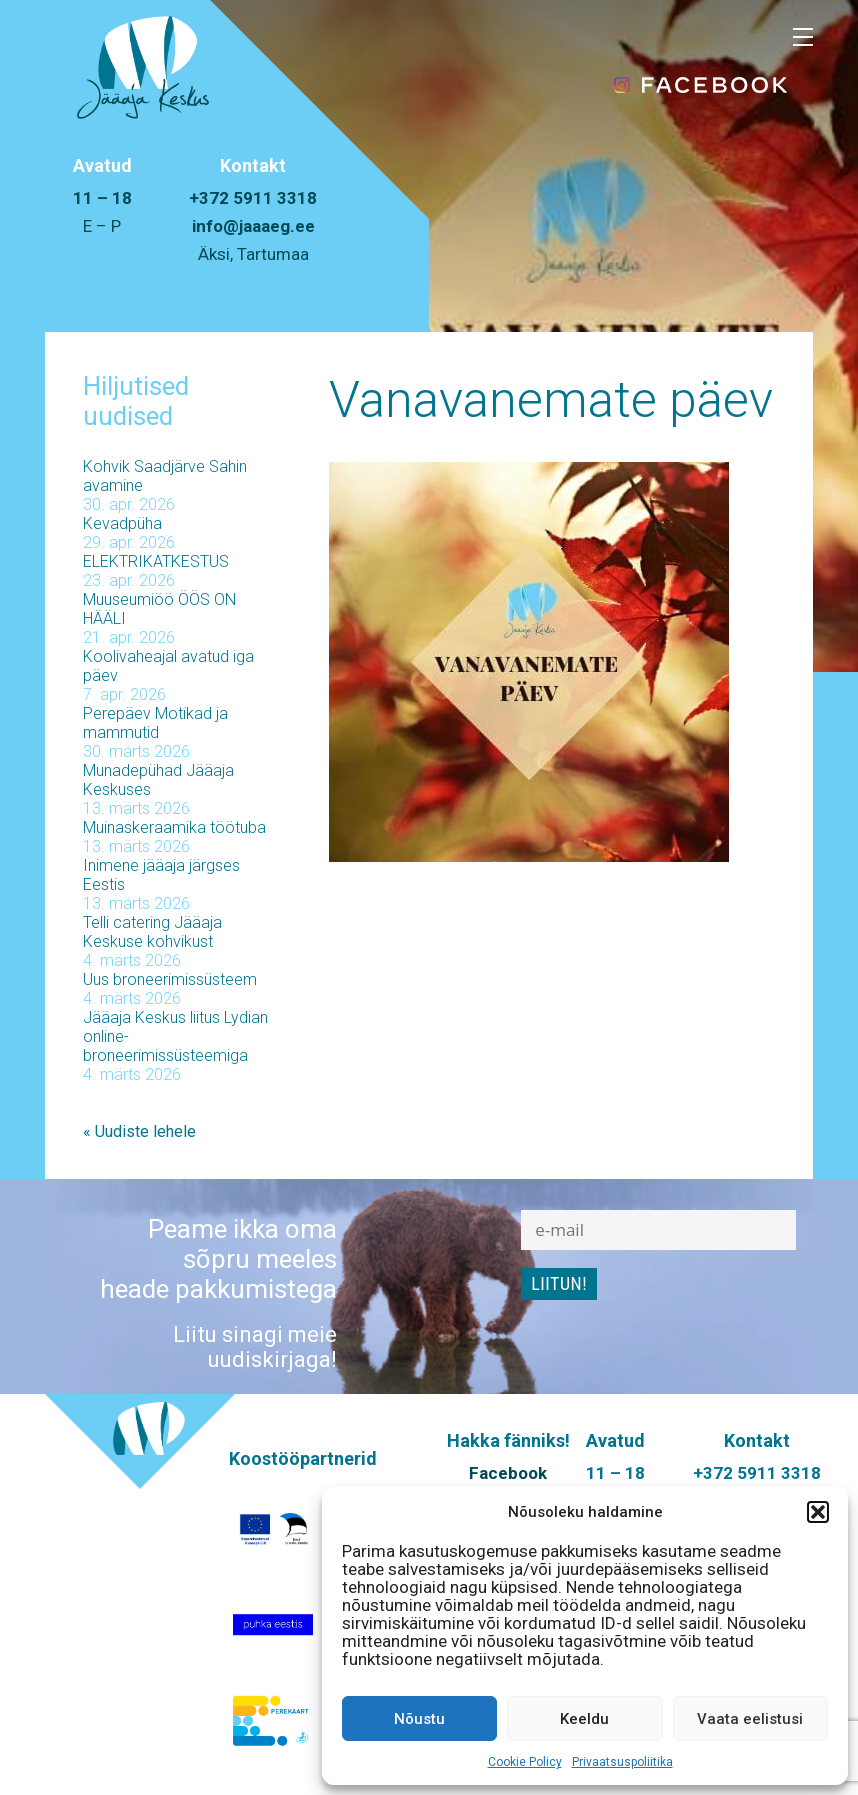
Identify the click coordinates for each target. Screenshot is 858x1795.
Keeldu (584, 1719)
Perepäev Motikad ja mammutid (155, 723)
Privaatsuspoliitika (622, 1762)
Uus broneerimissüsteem (170, 979)
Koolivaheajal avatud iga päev (168, 666)
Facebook (508, 1473)
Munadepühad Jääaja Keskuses (158, 780)
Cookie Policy (525, 1762)
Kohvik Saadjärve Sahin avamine (165, 476)
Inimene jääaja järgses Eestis (161, 875)
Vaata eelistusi (750, 1719)
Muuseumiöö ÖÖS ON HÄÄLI (159, 609)
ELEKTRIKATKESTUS (156, 561)
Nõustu (419, 1719)
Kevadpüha (122, 523)
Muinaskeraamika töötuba (174, 827)
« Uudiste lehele (139, 1131)
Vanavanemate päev (551, 400)
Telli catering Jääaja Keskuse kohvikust (152, 932)
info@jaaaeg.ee (253, 226)
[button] (818, 1512)
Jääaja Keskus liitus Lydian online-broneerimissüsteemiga (175, 1036)
